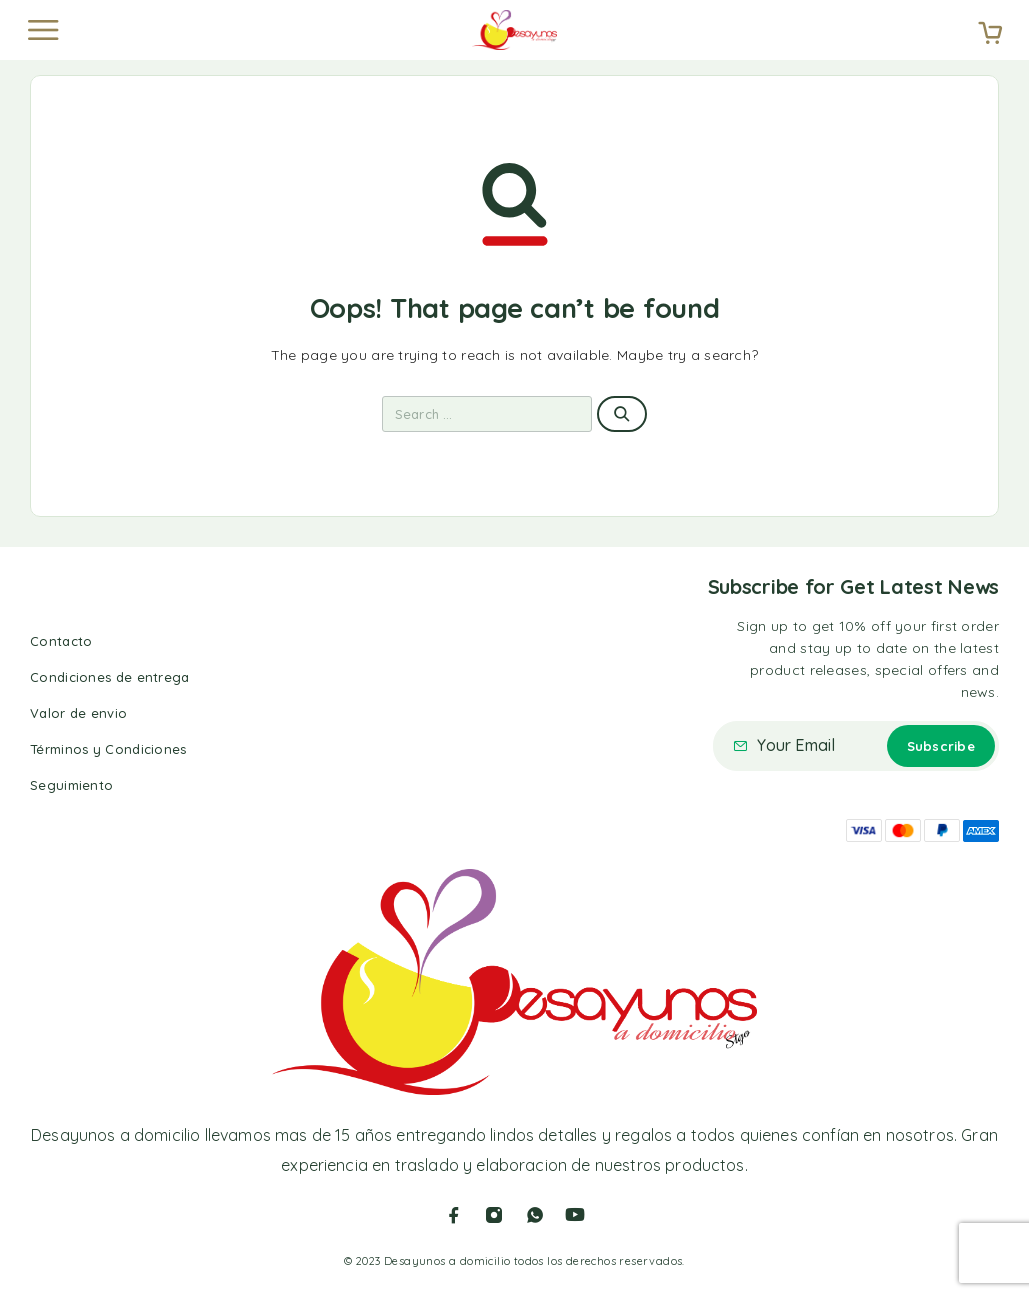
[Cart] (990, 35)
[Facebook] (454, 1215)
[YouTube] (575, 1215)
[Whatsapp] (535, 1215)
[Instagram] (494, 1215)
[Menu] (43, 30)
